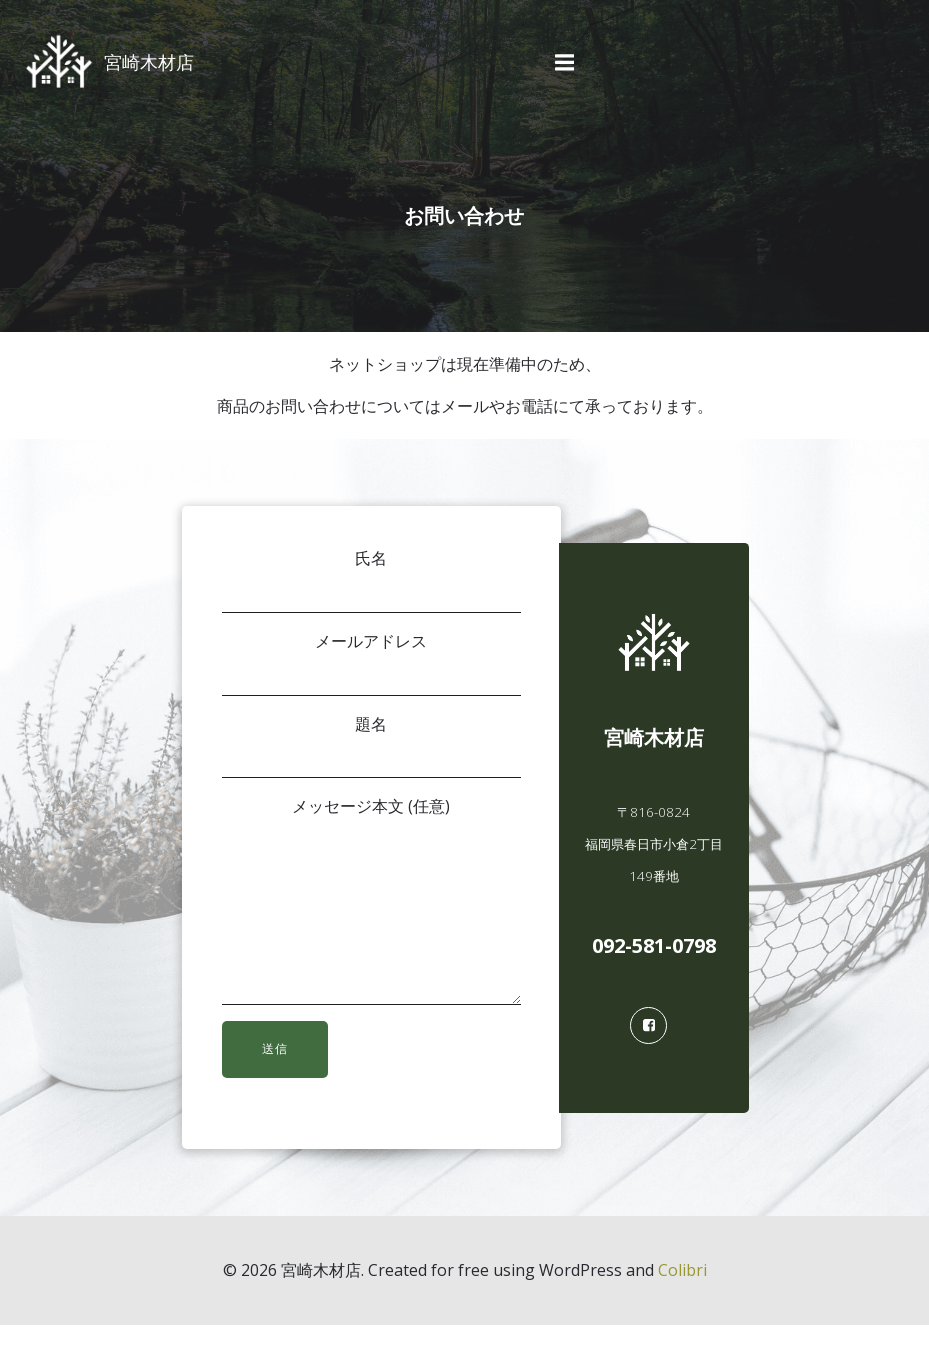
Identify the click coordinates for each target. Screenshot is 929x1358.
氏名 (370, 583)
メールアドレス (370, 666)
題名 (370, 748)
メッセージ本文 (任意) (370, 918)
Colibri (682, 1304)
